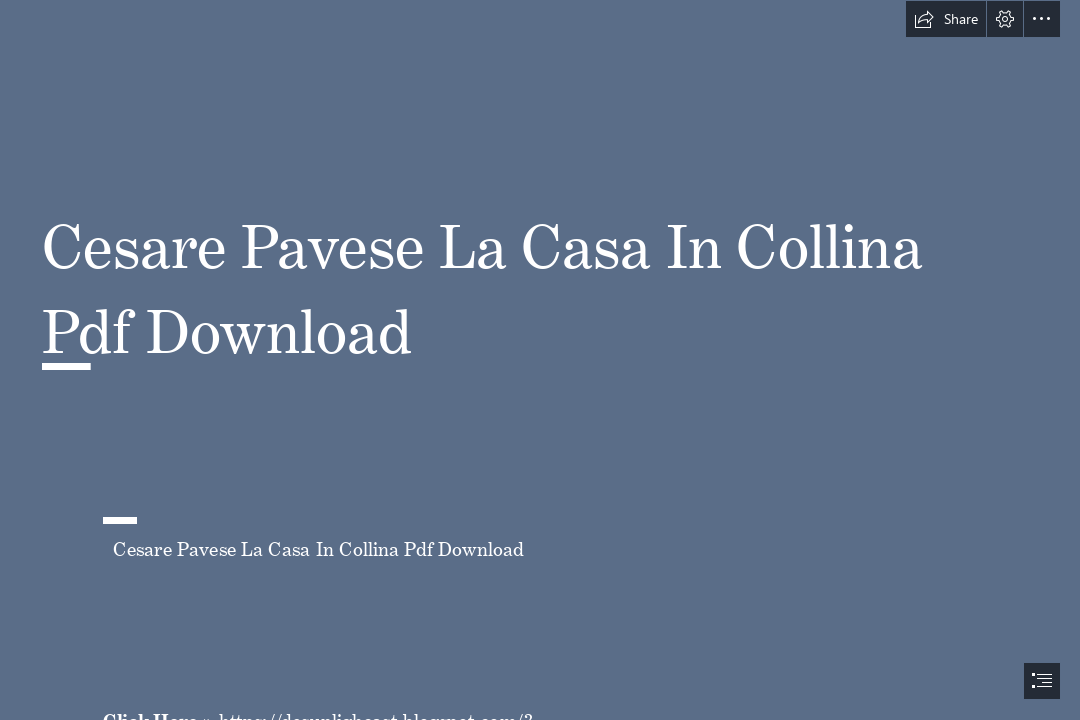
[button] (946, 19)
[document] (540, 360)
